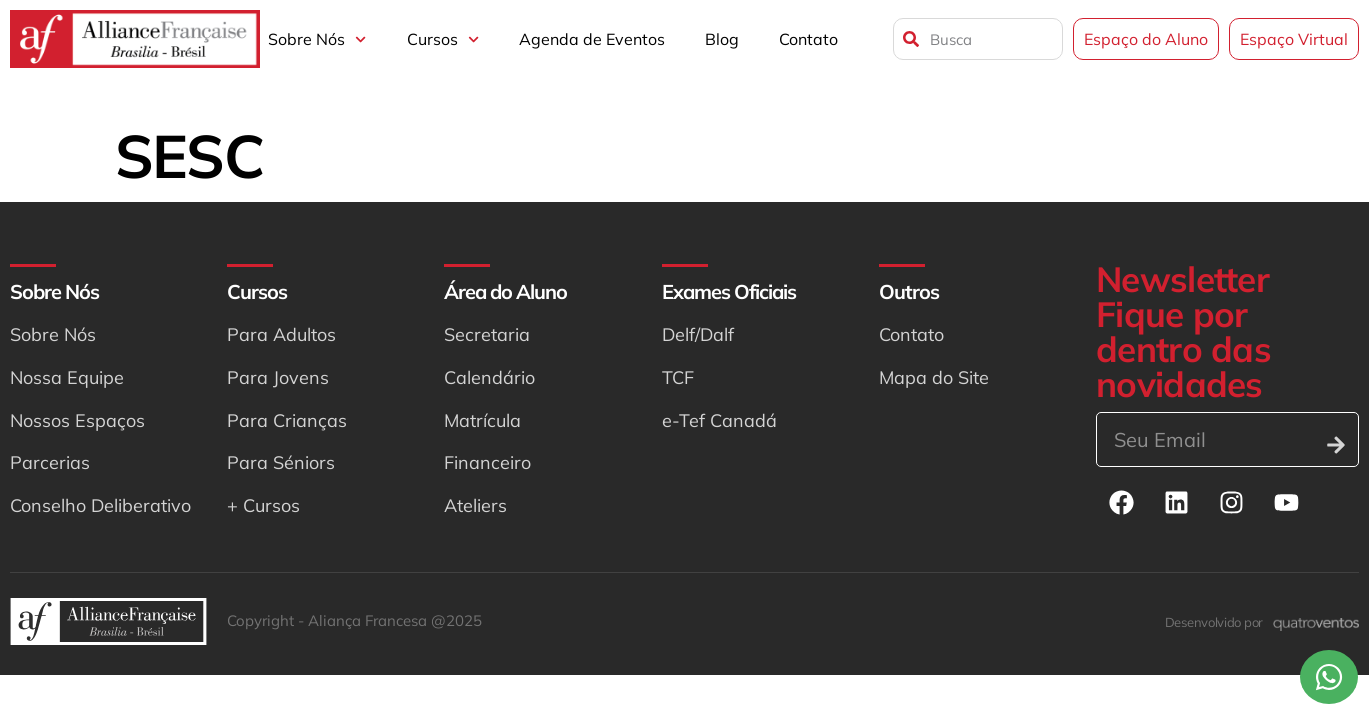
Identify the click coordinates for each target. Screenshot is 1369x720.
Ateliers (475, 505)
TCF (678, 377)
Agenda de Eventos (592, 39)
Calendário (489, 377)
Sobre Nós (317, 39)
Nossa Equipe (67, 377)
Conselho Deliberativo (100, 505)
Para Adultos (281, 334)
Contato (808, 39)
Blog (722, 39)
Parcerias (50, 462)
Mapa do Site (934, 377)
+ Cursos (263, 505)
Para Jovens (278, 377)
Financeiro (487, 462)
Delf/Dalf (698, 334)
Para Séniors (281, 462)
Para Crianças (287, 420)
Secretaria (487, 334)
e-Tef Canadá (719, 420)
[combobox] (978, 39)
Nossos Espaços (77, 420)
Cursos (443, 39)
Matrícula (482, 420)
